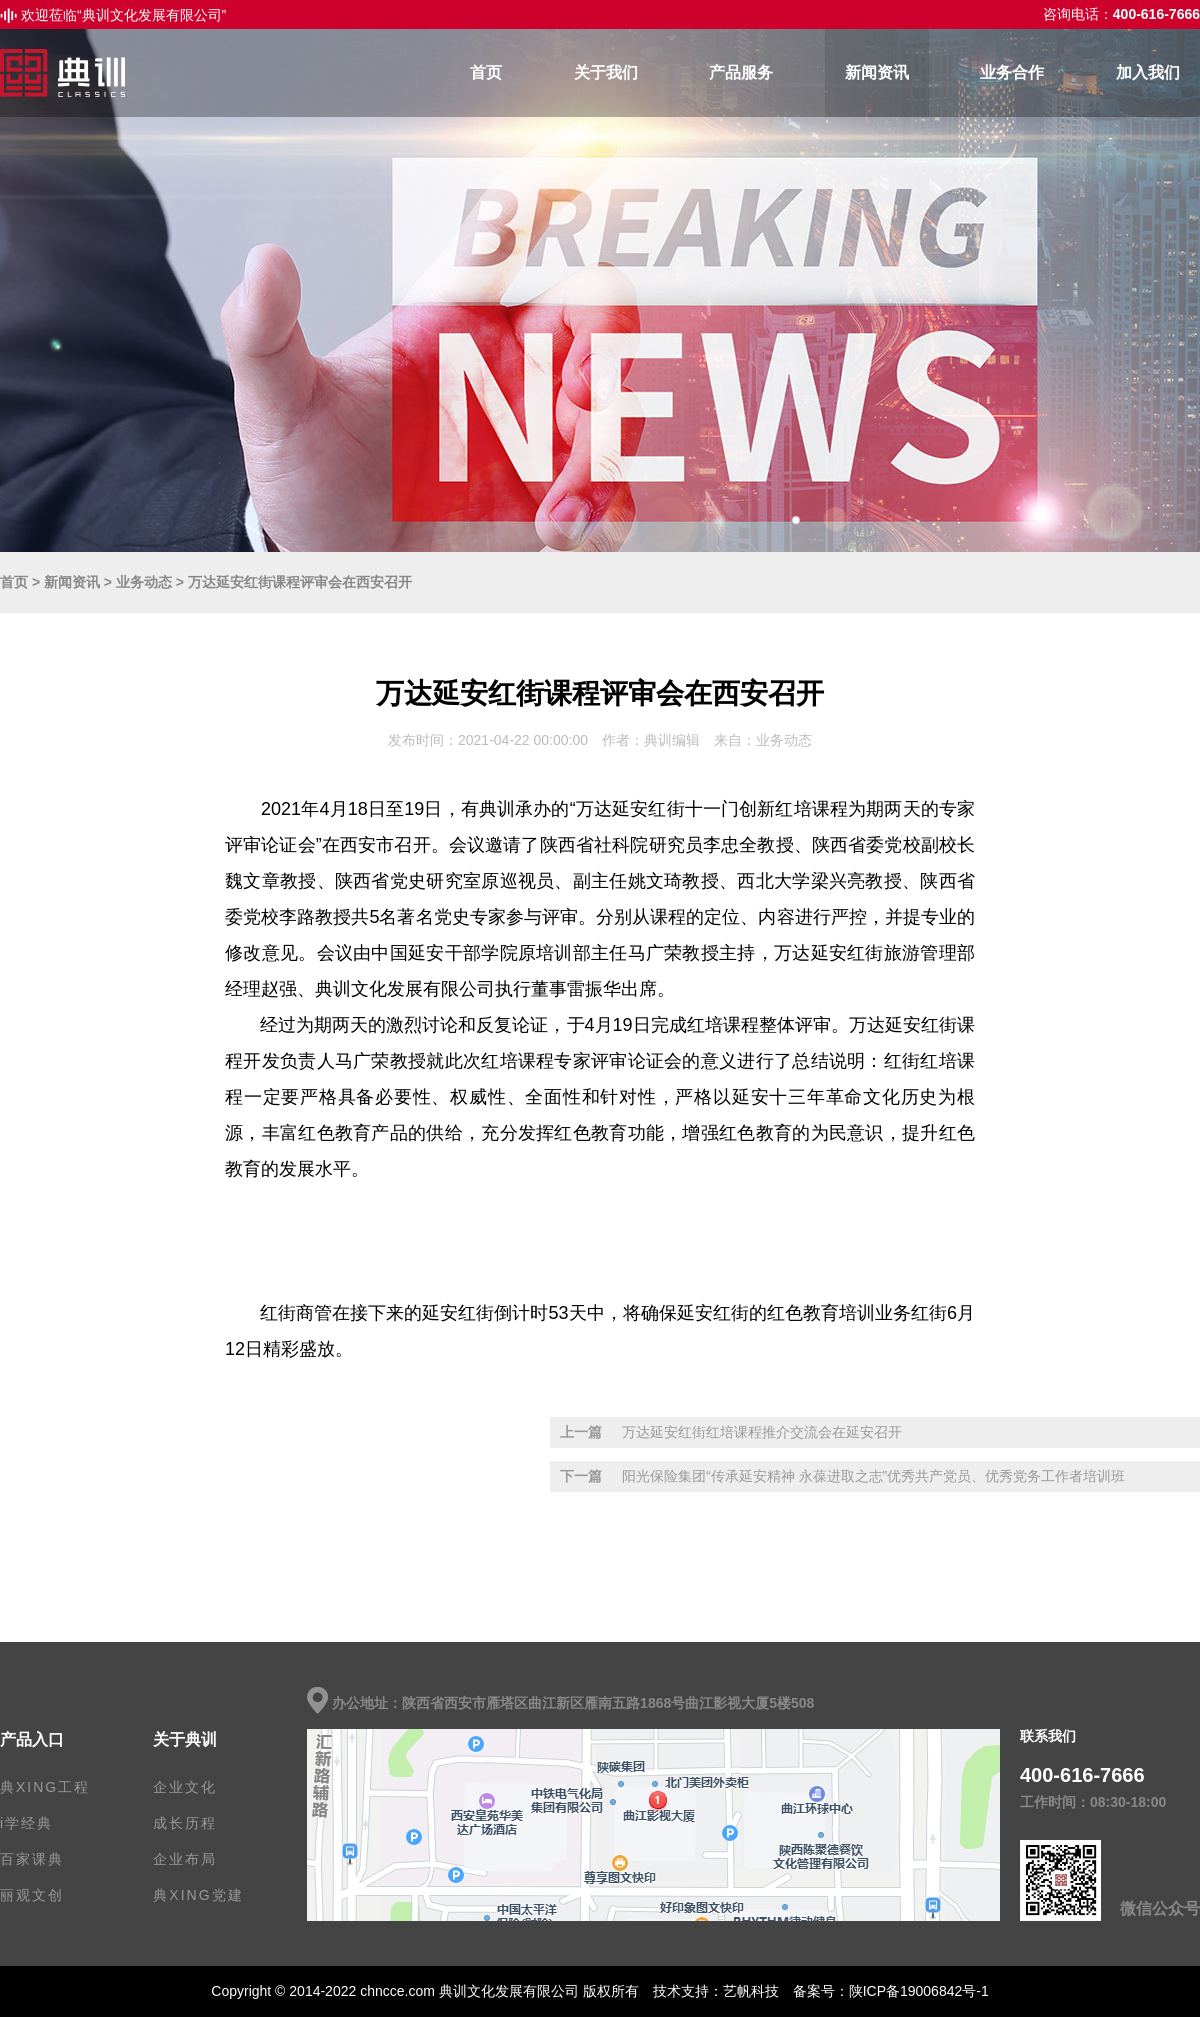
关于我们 (606, 72)
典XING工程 (45, 1787)
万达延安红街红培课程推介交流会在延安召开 (762, 1432)
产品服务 (741, 72)
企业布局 (185, 1859)
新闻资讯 (877, 72)
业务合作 (1012, 72)
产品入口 (32, 1739)
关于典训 (185, 1739)
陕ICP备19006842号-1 (919, 1991)
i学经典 (26, 1823)
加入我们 (1148, 72)
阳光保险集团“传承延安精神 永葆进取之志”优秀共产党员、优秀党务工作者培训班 (873, 1476)
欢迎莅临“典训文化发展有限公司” (123, 15)
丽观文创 (32, 1895)
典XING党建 (198, 1895)
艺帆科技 (751, 1991)
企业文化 (185, 1787)
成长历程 (185, 1823)
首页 (486, 72)
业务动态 (144, 582)
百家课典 (32, 1859)
